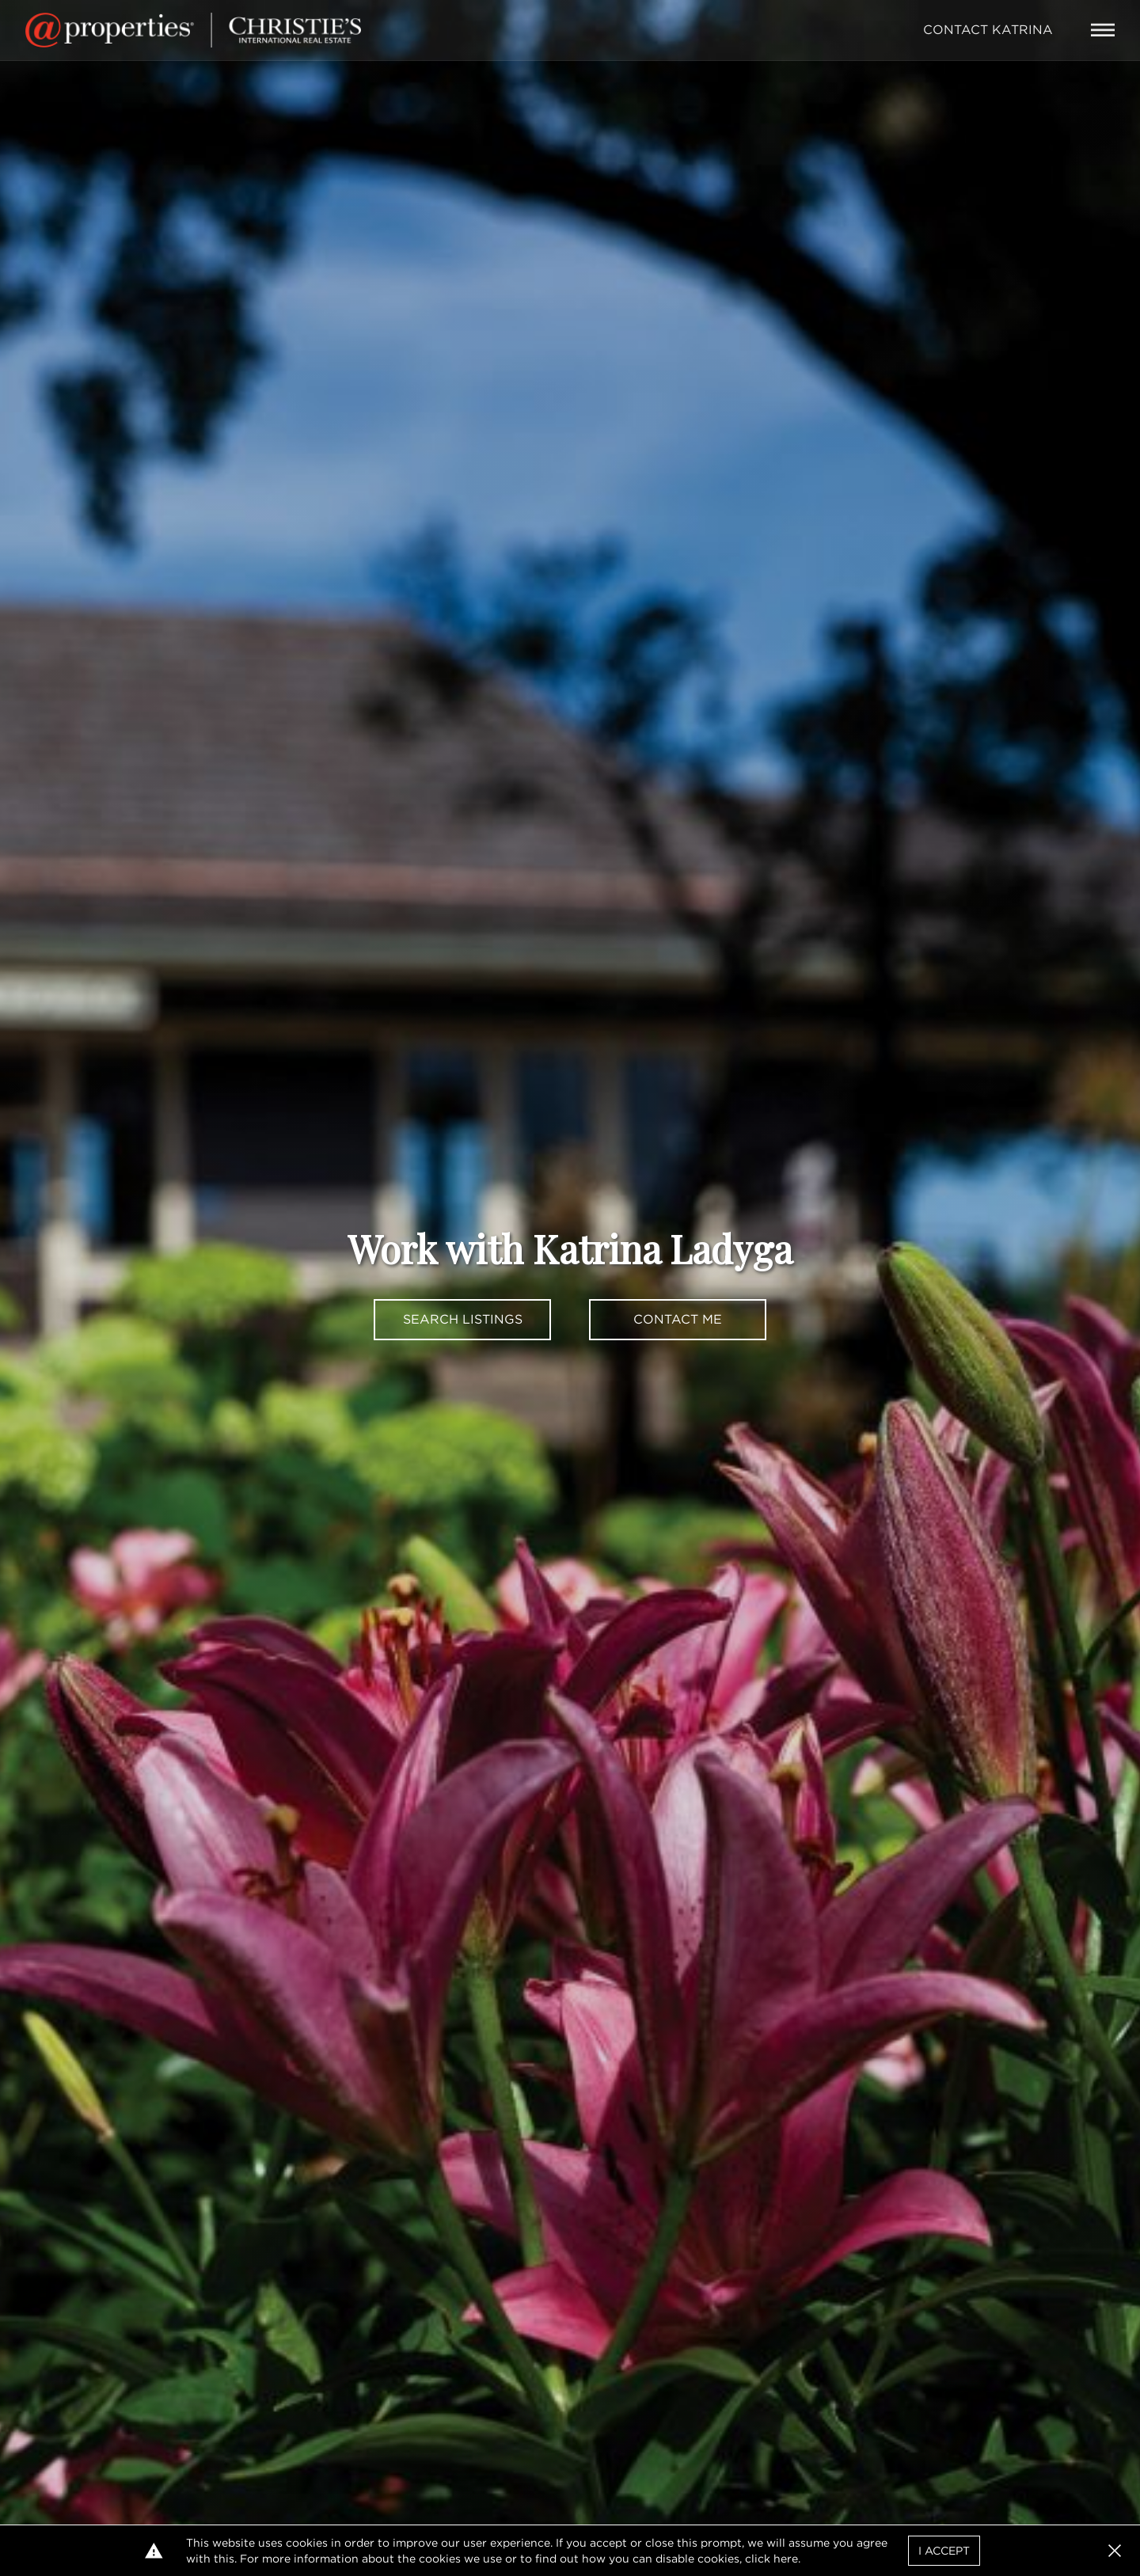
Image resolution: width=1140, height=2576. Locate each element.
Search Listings (462, 1319)
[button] (1114, 2550)
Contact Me (677, 1319)
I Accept (944, 2550)
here (785, 2558)
